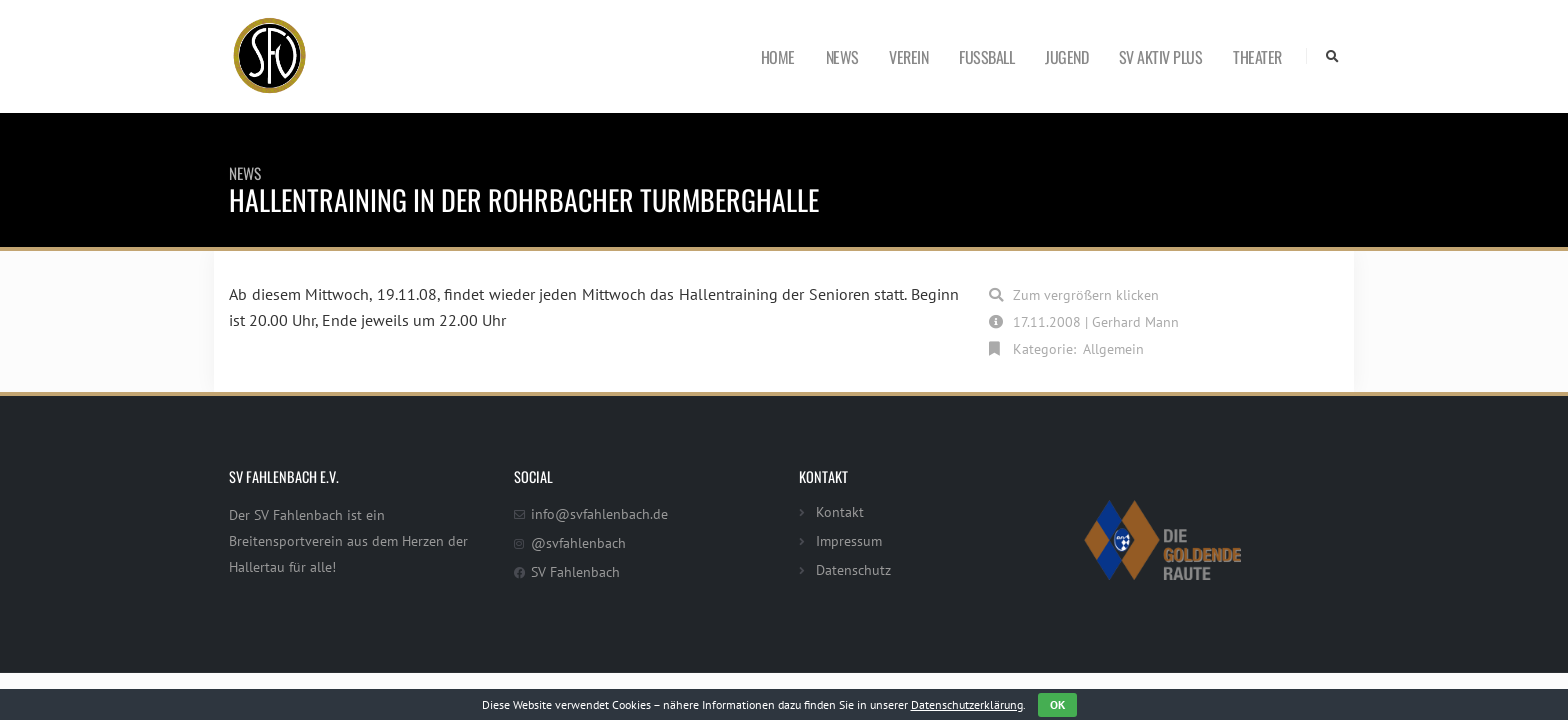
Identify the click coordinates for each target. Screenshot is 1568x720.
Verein (908, 57)
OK (1057, 704)
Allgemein (1113, 348)
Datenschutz (853, 569)
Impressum (849, 540)
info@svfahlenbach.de (599, 513)
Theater (1257, 57)
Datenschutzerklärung (967, 704)
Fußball (986, 57)
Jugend (1066, 57)
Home (778, 57)
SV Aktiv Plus (1161, 57)
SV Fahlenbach (575, 571)
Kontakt (840, 511)
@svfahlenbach (578, 542)
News (842, 57)
